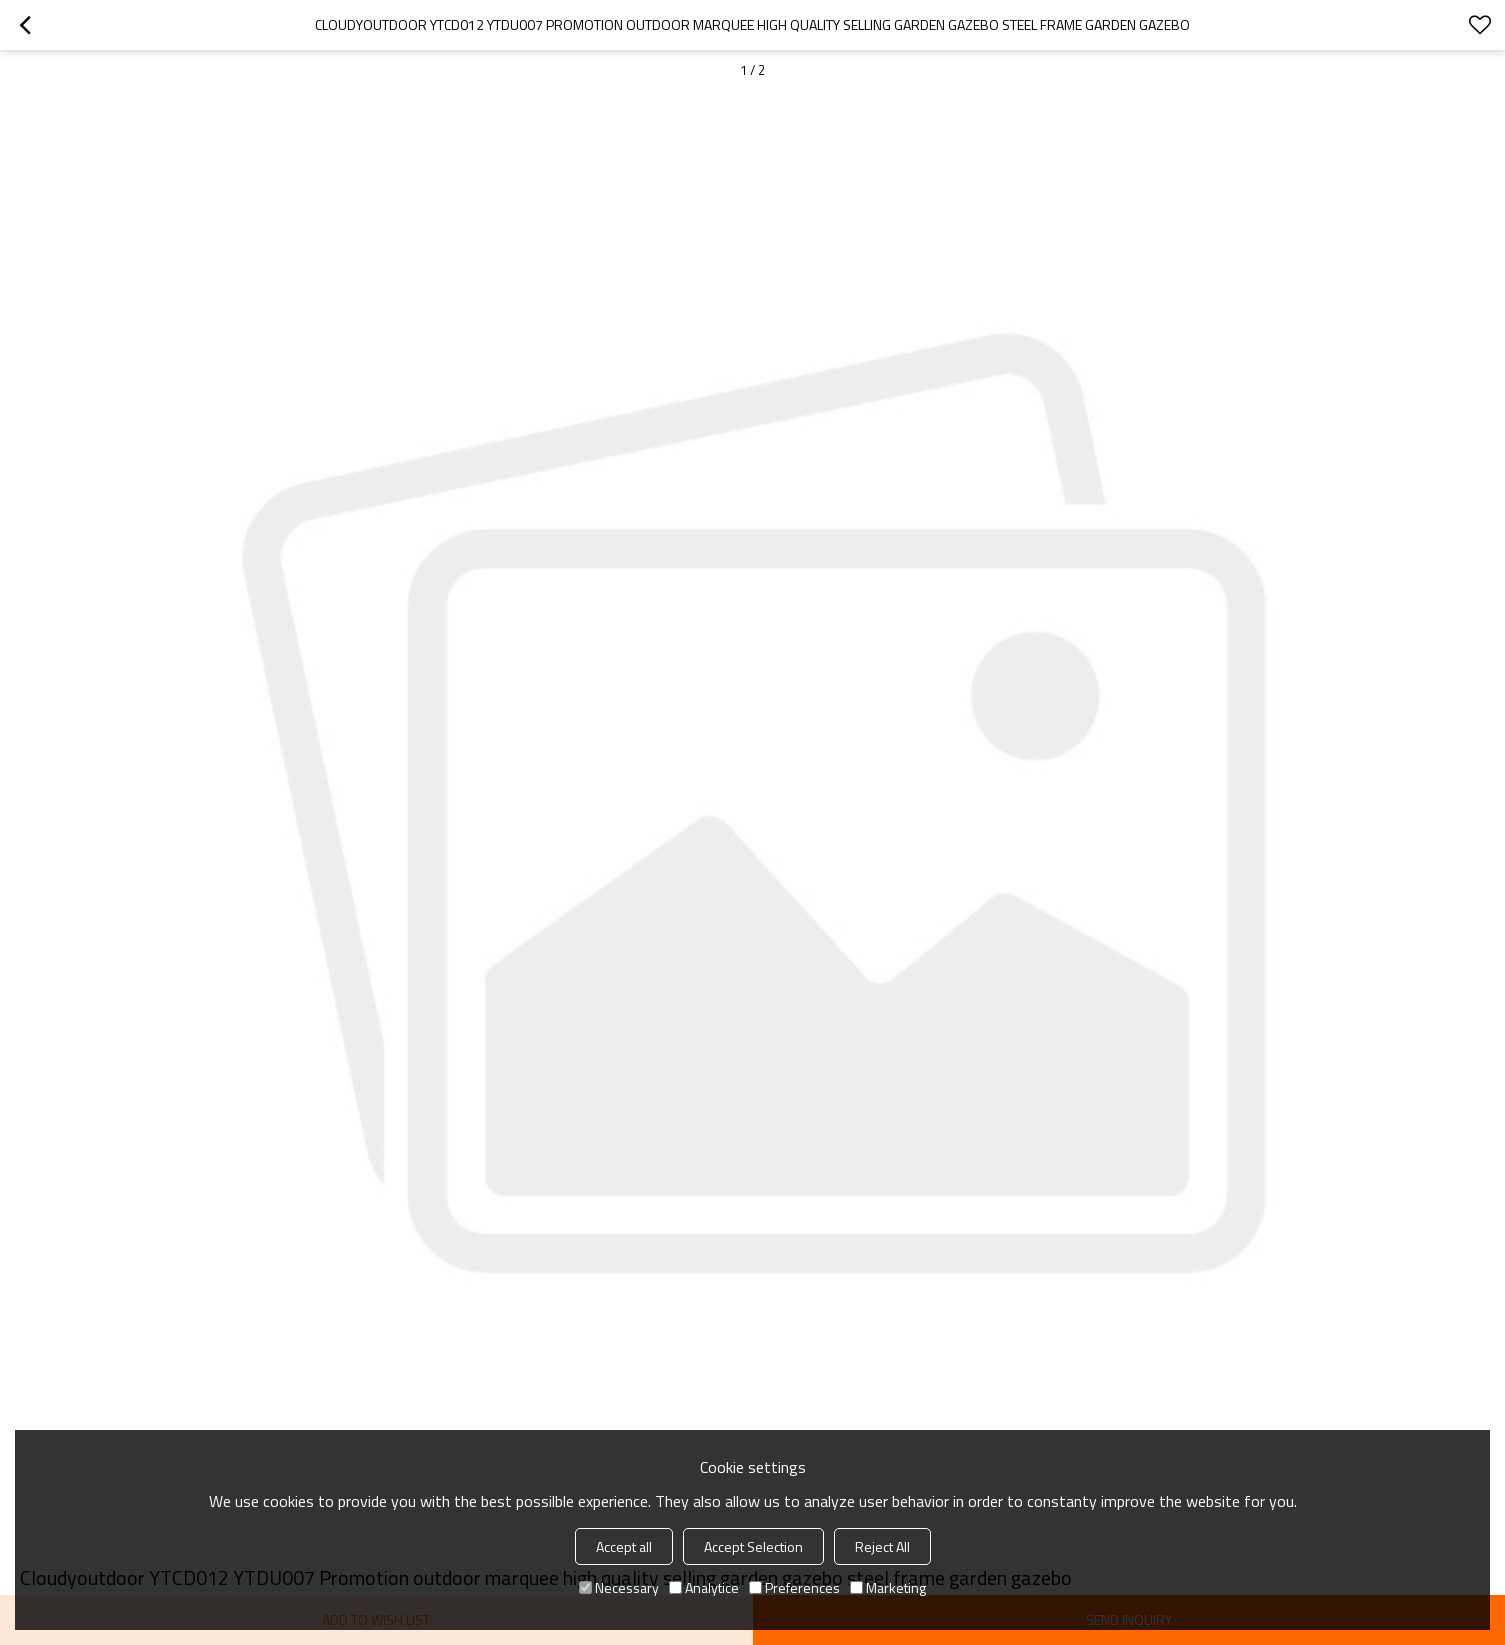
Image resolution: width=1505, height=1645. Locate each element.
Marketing (888, 1587)
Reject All (882, 1546)
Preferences (794, 1587)
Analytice (704, 1587)
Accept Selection (753, 1546)
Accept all (624, 1546)
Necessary (619, 1587)
